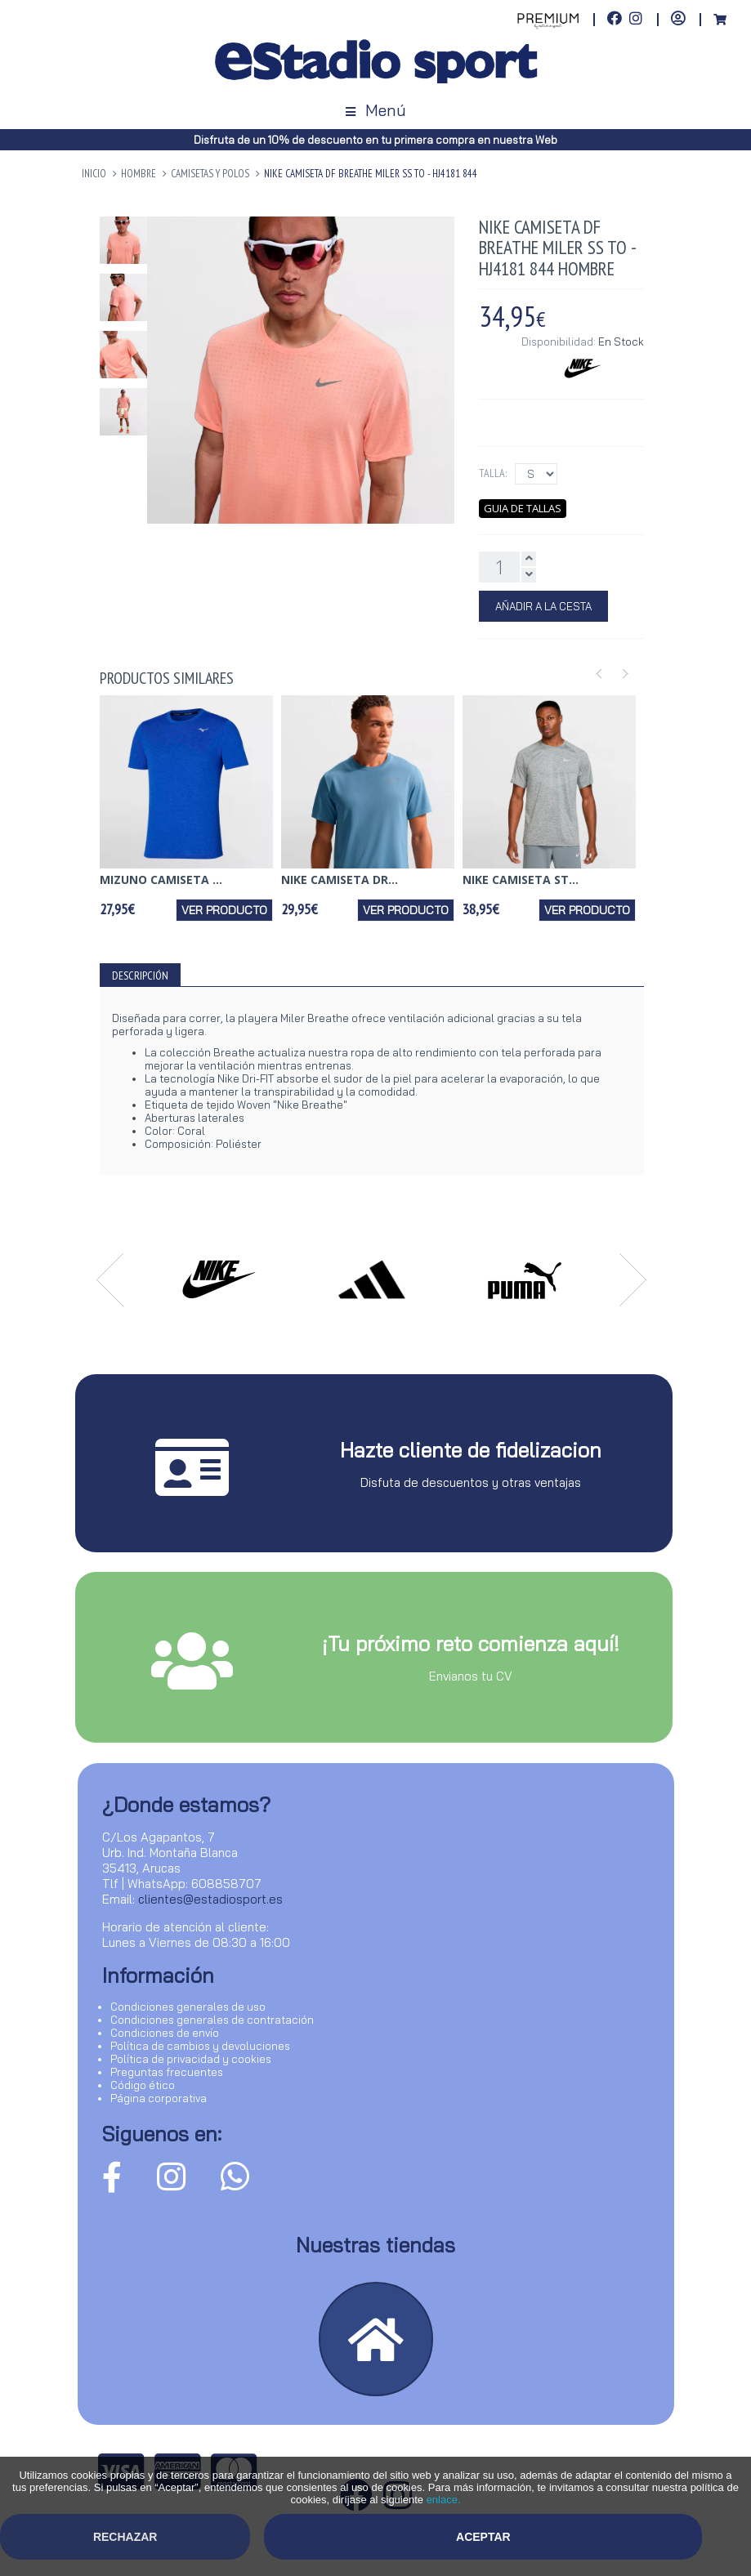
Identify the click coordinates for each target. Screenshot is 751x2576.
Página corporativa (158, 2098)
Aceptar (483, 2536)
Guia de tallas (522, 508)
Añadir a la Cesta (543, 606)
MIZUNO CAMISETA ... (161, 879)
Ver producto (224, 910)
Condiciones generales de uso (188, 2006)
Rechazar (125, 2536)
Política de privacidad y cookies (190, 2058)
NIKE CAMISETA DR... (339, 879)
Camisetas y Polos (210, 174)
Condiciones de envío (164, 2032)
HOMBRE (138, 174)
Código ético (142, 2085)
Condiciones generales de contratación (212, 2019)
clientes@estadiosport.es (210, 1899)
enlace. (444, 2499)
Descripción (140, 975)
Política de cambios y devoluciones (200, 2045)
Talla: (493, 473)
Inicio (94, 174)
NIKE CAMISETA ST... (521, 879)
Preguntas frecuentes (166, 2071)
